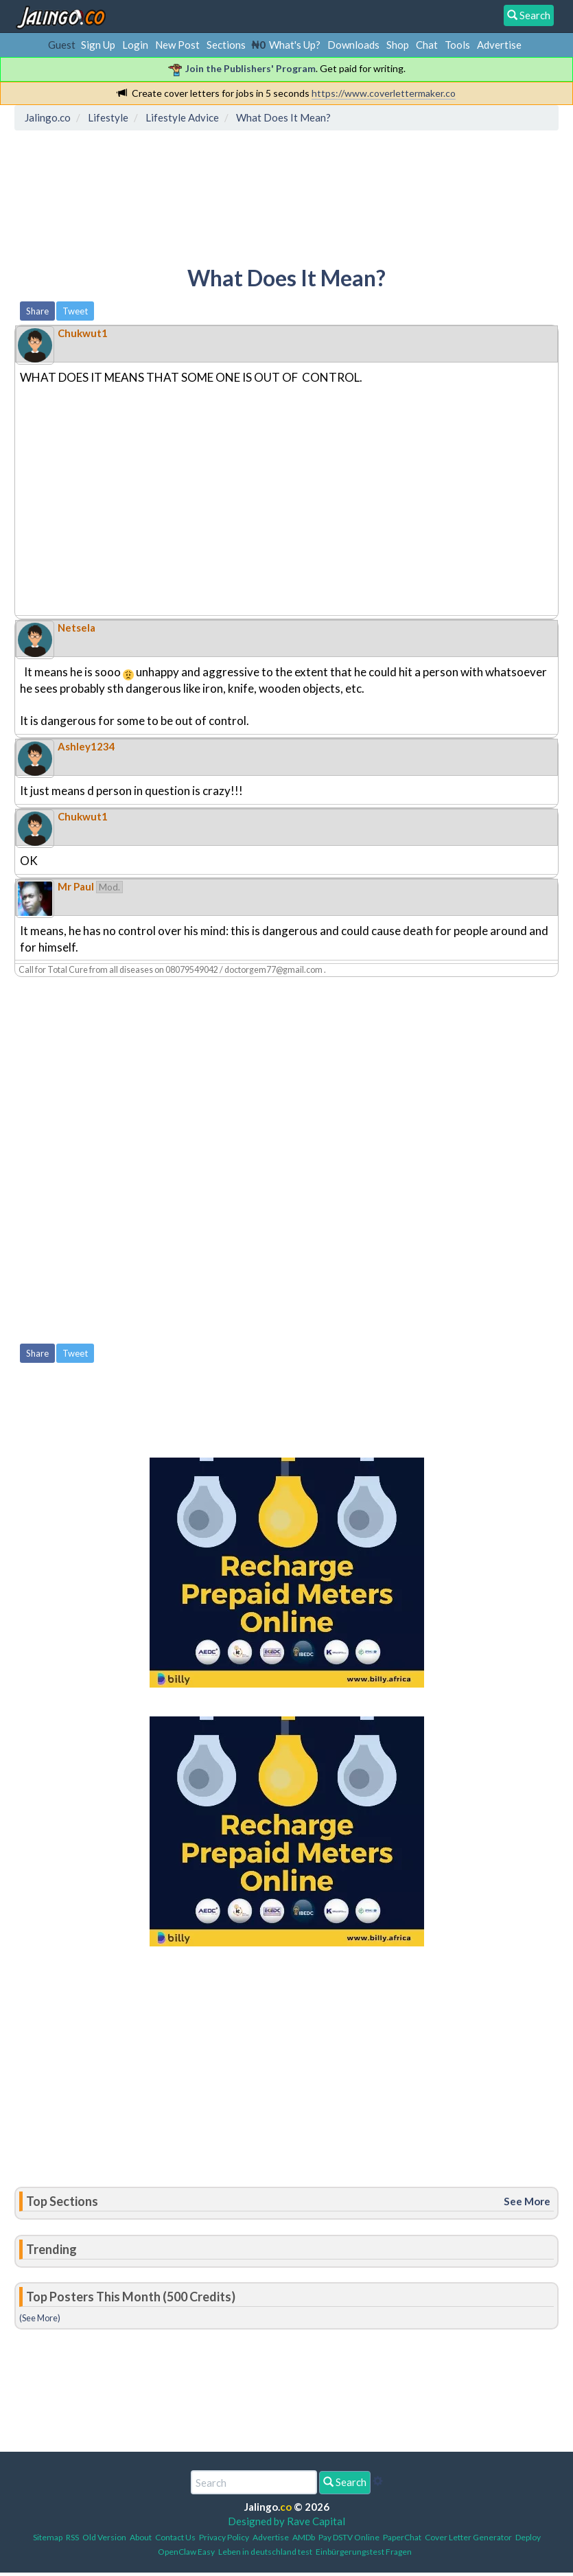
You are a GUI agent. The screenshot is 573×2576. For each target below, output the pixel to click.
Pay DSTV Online (348, 2537)
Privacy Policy (224, 2537)
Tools (457, 44)
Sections (226, 44)
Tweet (75, 311)
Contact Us (175, 2537)
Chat (427, 44)
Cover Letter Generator (468, 2537)
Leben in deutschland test (265, 2551)
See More (527, 2201)
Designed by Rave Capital (286, 2521)
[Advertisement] (269, 196)
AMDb (303, 2537)
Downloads (353, 44)
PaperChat (402, 2537)
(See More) (39, 2317)
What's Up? (294, 44)
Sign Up (98, 44)
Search (344, 2482)
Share (37, 311)
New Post (177, 44)
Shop (397, 44)
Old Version (104, 2537)
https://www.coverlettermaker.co (384, 93)
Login (135, 44)
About (141, 2537)
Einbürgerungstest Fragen (364, 2551)
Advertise (499, 44)
